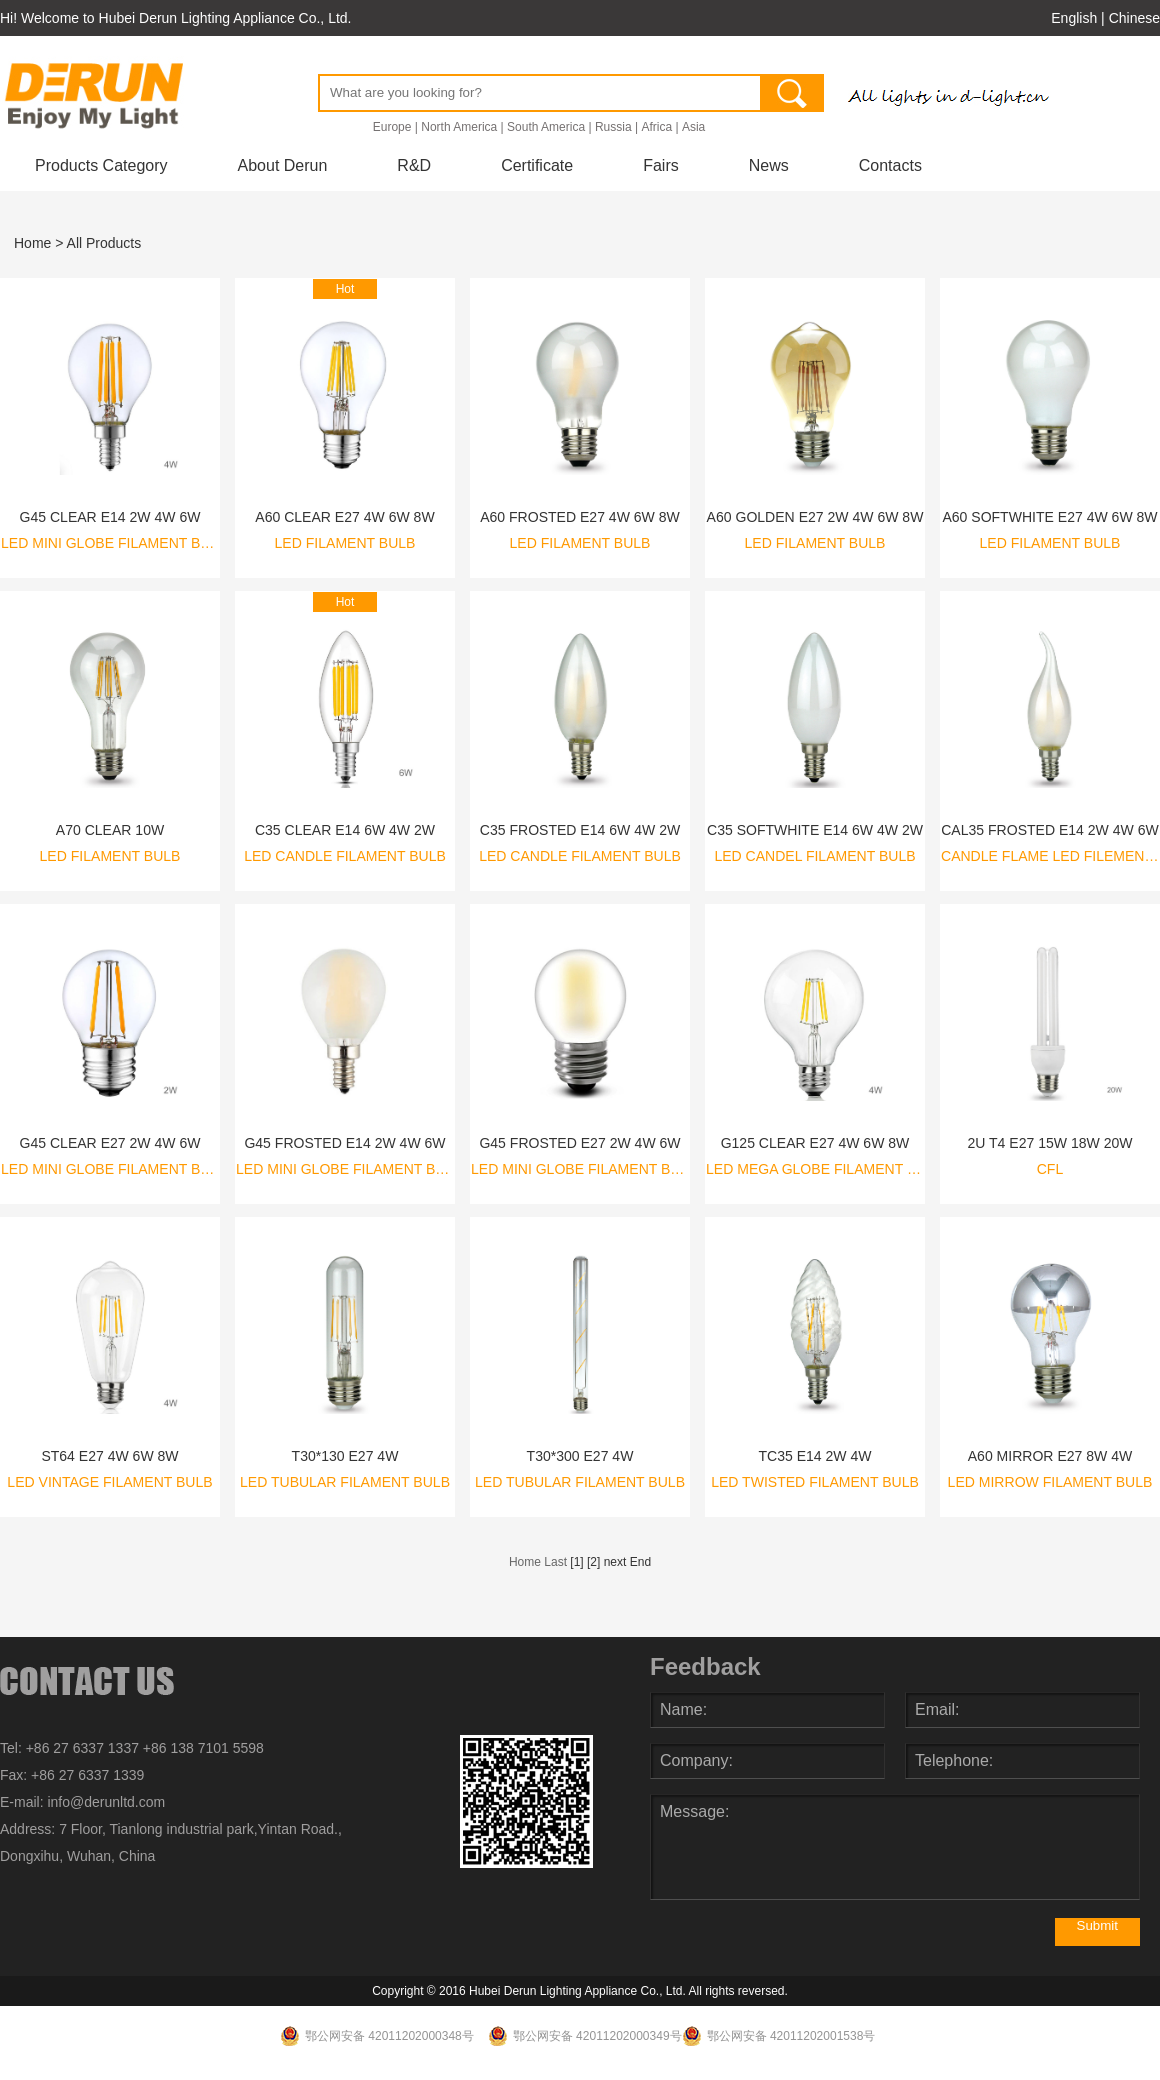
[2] (593, 1562)
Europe (392, 127)
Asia (693, 127)
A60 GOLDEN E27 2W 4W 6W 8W (815, 517)
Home (32, 243)
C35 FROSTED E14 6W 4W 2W (580, 830)
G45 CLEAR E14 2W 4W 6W (110, 517)
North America (459, 127)
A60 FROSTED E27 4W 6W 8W (580, 517)
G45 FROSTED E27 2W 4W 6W (579, 1143)
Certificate (537, 165)
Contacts (890, 165)
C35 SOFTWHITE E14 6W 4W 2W (815, 830)
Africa (656, 127)
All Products (104, 243)
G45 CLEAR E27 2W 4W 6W (110, 1143)
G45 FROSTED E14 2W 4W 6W (344, 1143)
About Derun (283, 165)
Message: (895, 1847)
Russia (613, 127)
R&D (414, 165)
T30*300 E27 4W (580, 1456)
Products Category (101, 165)
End (640, 1562)
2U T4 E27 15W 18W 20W (1049, 1143)
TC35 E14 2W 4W (814, 1456)
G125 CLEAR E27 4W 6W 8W (815, 1143)
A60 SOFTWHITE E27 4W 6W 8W (1049, 517)
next (615, 1562)
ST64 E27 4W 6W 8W (109, 1456)
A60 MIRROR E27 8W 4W (1050, 1456)
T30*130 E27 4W (345, 1456)
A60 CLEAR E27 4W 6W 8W (344, 517)
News (769, 165)
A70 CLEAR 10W (110, 830)
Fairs (661, 165)
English (1074, 18)
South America (546, 127)
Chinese (1134, 18)
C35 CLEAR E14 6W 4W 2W (345, 830)
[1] (576, 1562)
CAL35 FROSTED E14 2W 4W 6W (1050, 830)
